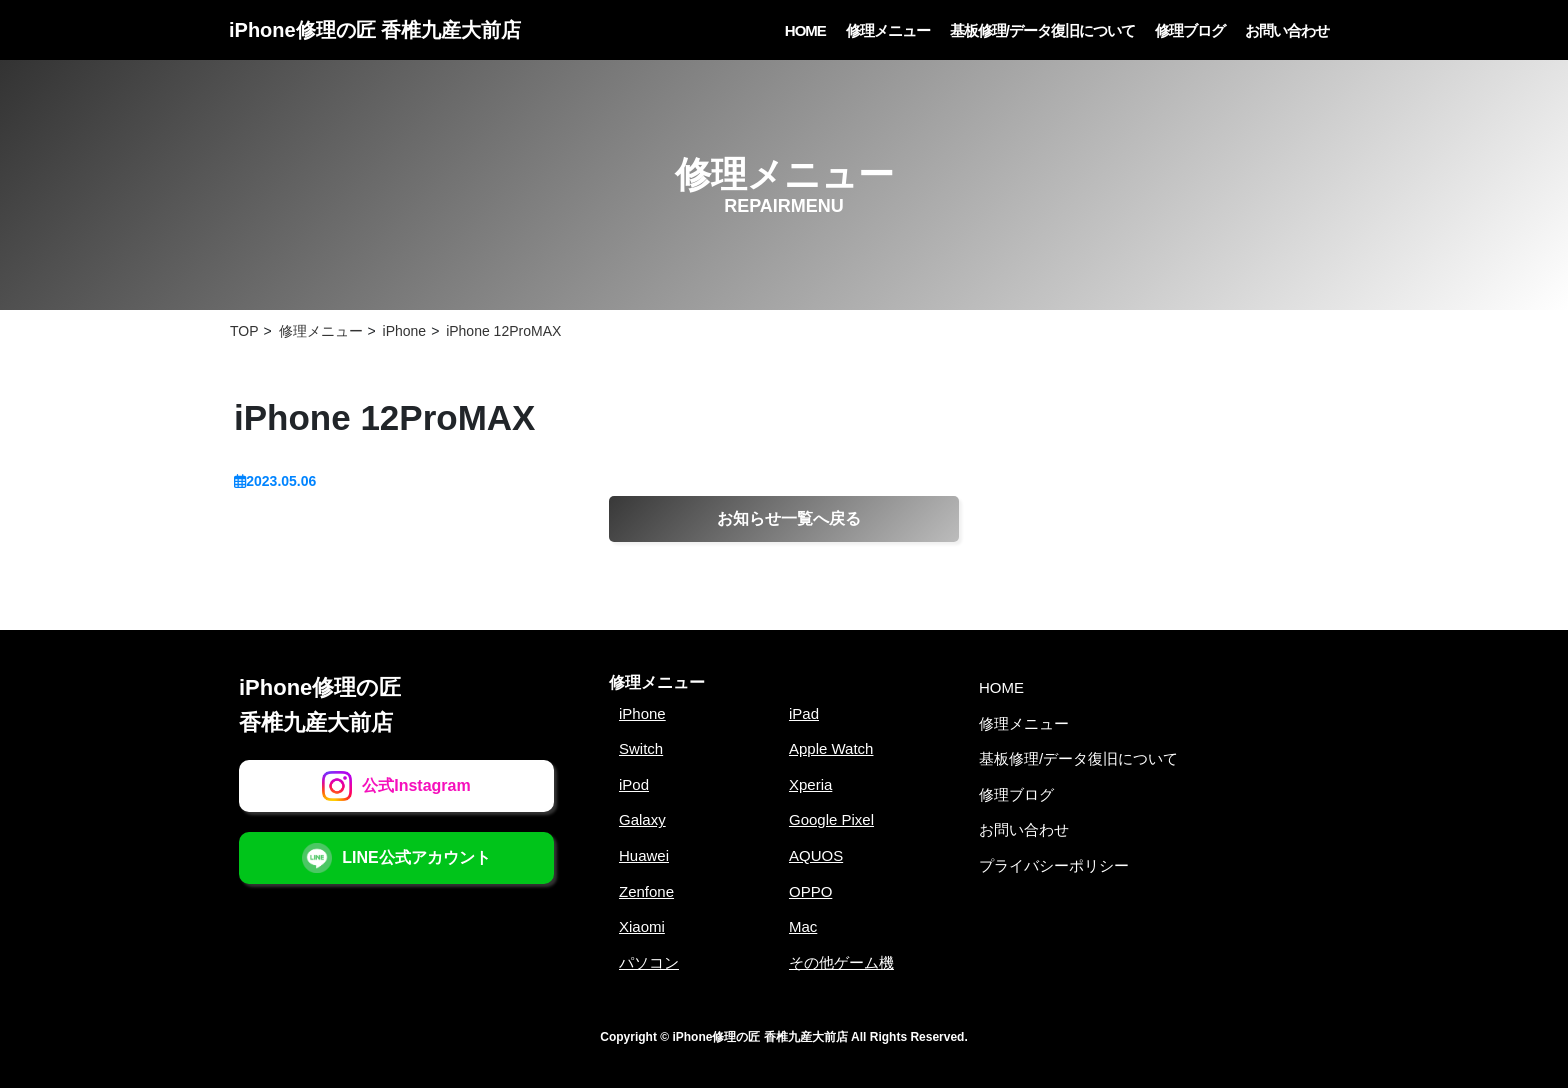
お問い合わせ (1287, 30)
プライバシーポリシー (1054, 865)
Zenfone (646, 891)
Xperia (810, 784)
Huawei (644, 855)
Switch (641, 748)
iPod (634, 784)
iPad (804, 713)
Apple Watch (831, 748)
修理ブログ (1190, 30)
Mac (803, 926)
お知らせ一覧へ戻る (789, 518)
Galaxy (642, 819)
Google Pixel (831, 819)
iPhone (642, 713)
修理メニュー (888, 30)
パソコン (649, 962)
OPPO (810, 891)
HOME (805, 30)
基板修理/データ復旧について (1042, 30)
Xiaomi (642, 926)
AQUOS (816, 855)
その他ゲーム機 (841, 962)
